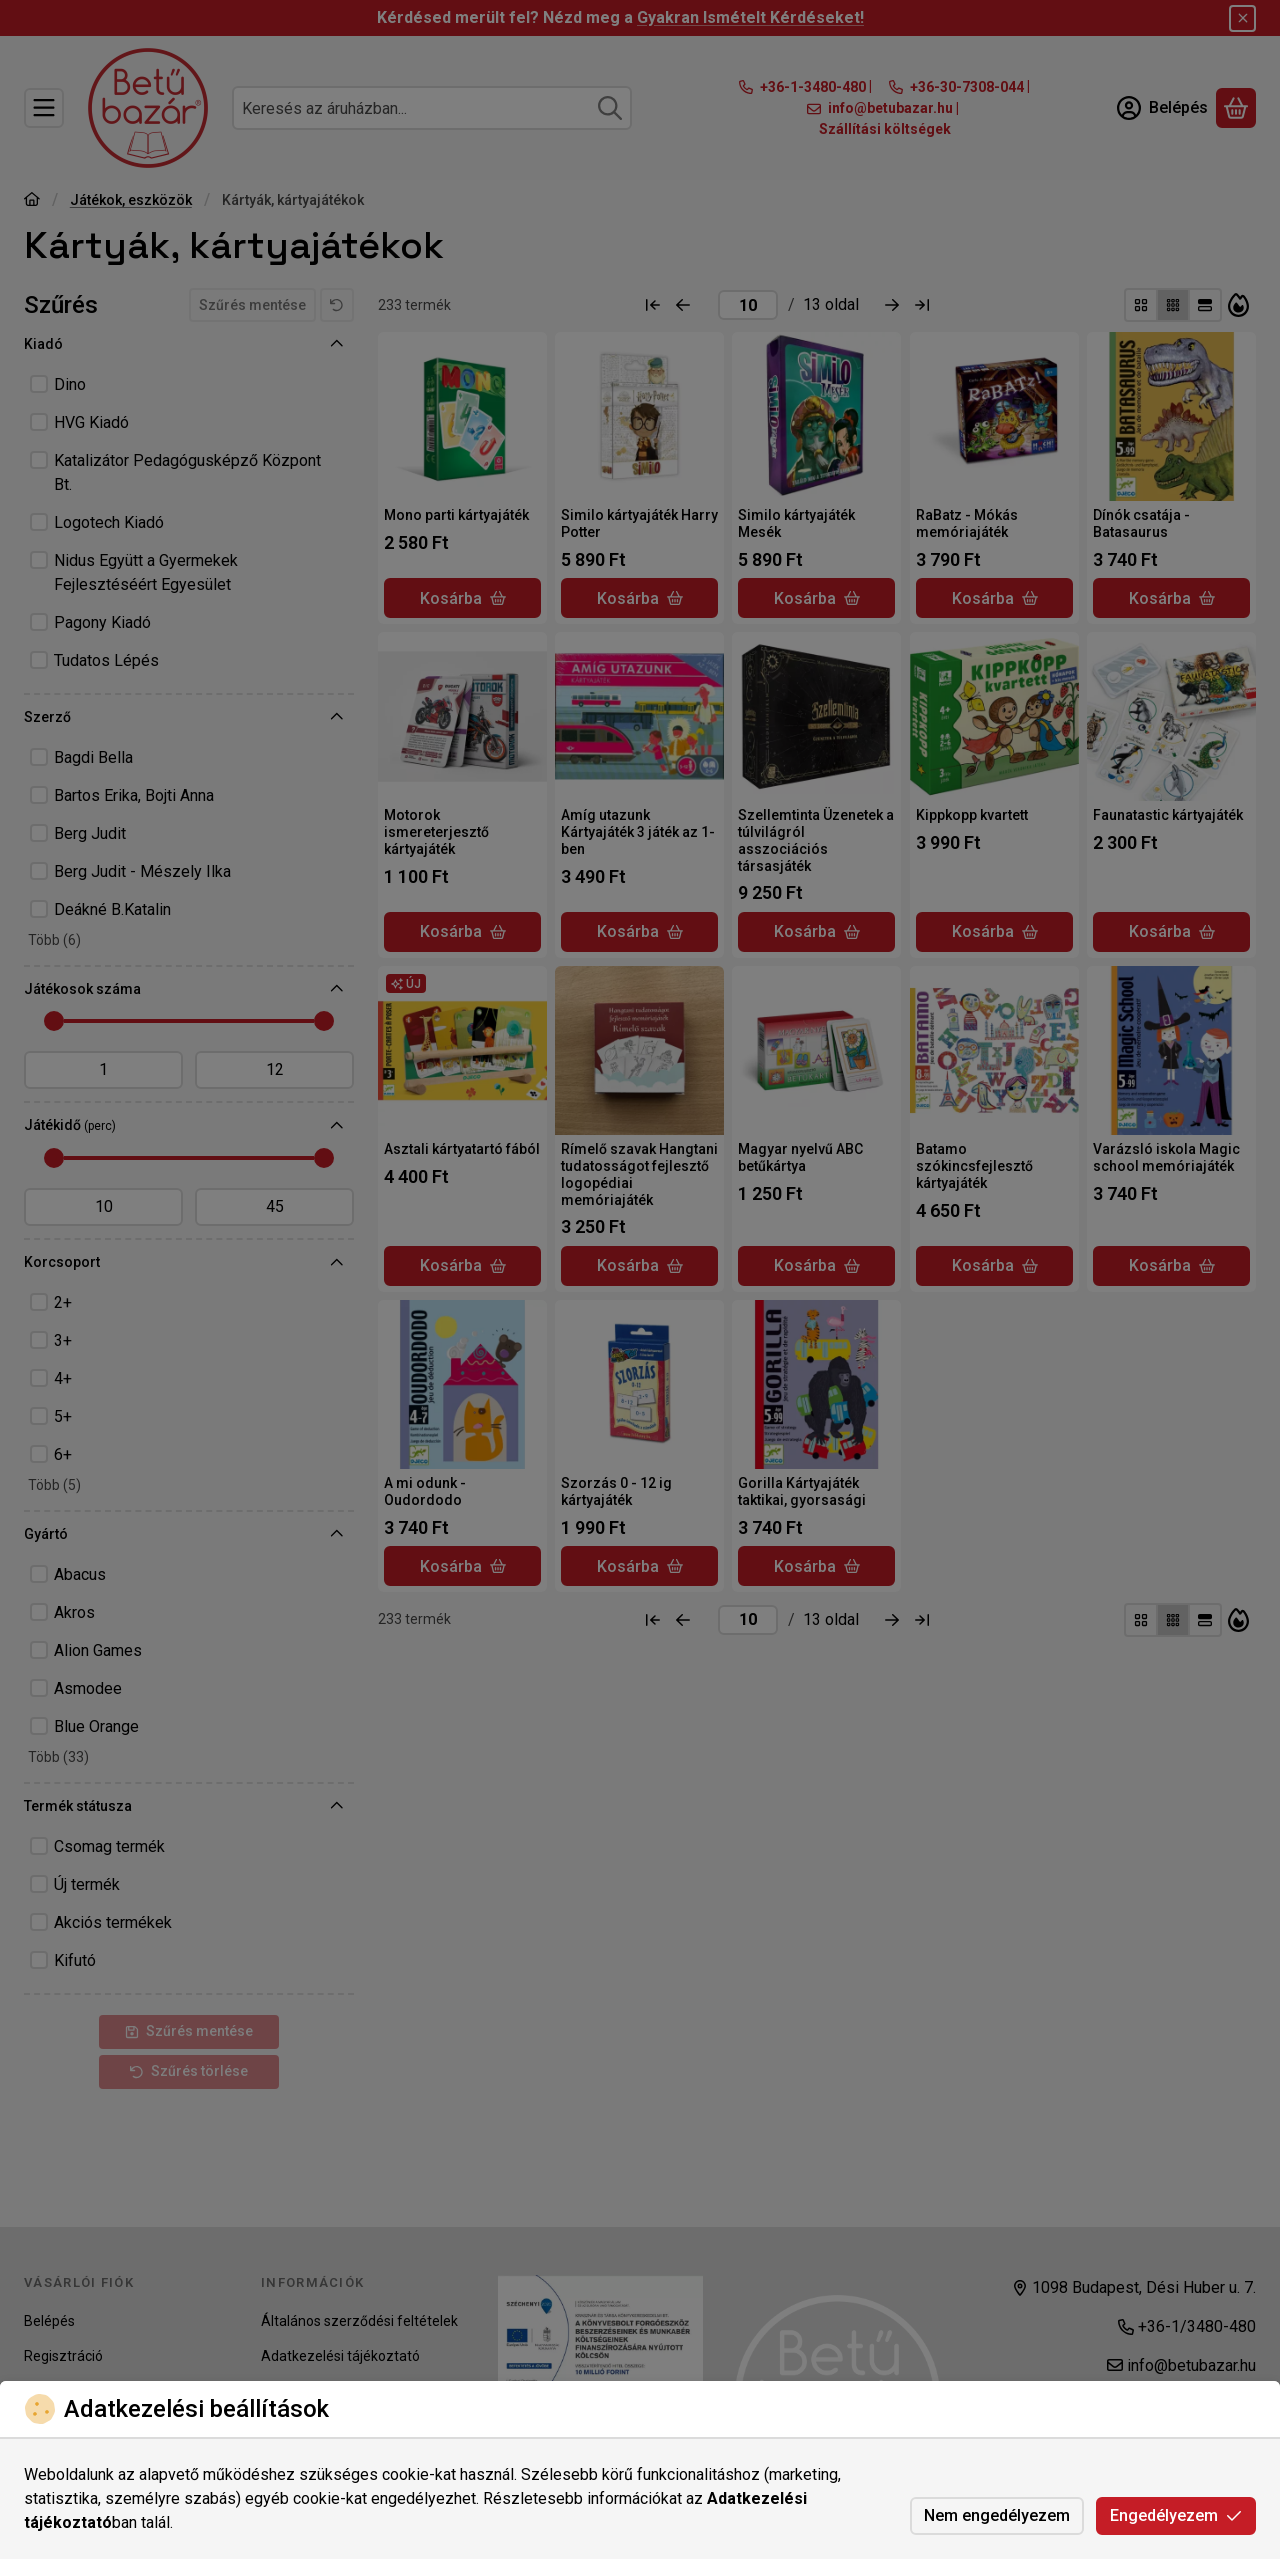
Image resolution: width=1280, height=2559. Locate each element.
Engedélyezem (1176, 2515)
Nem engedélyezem (997, 2515)
